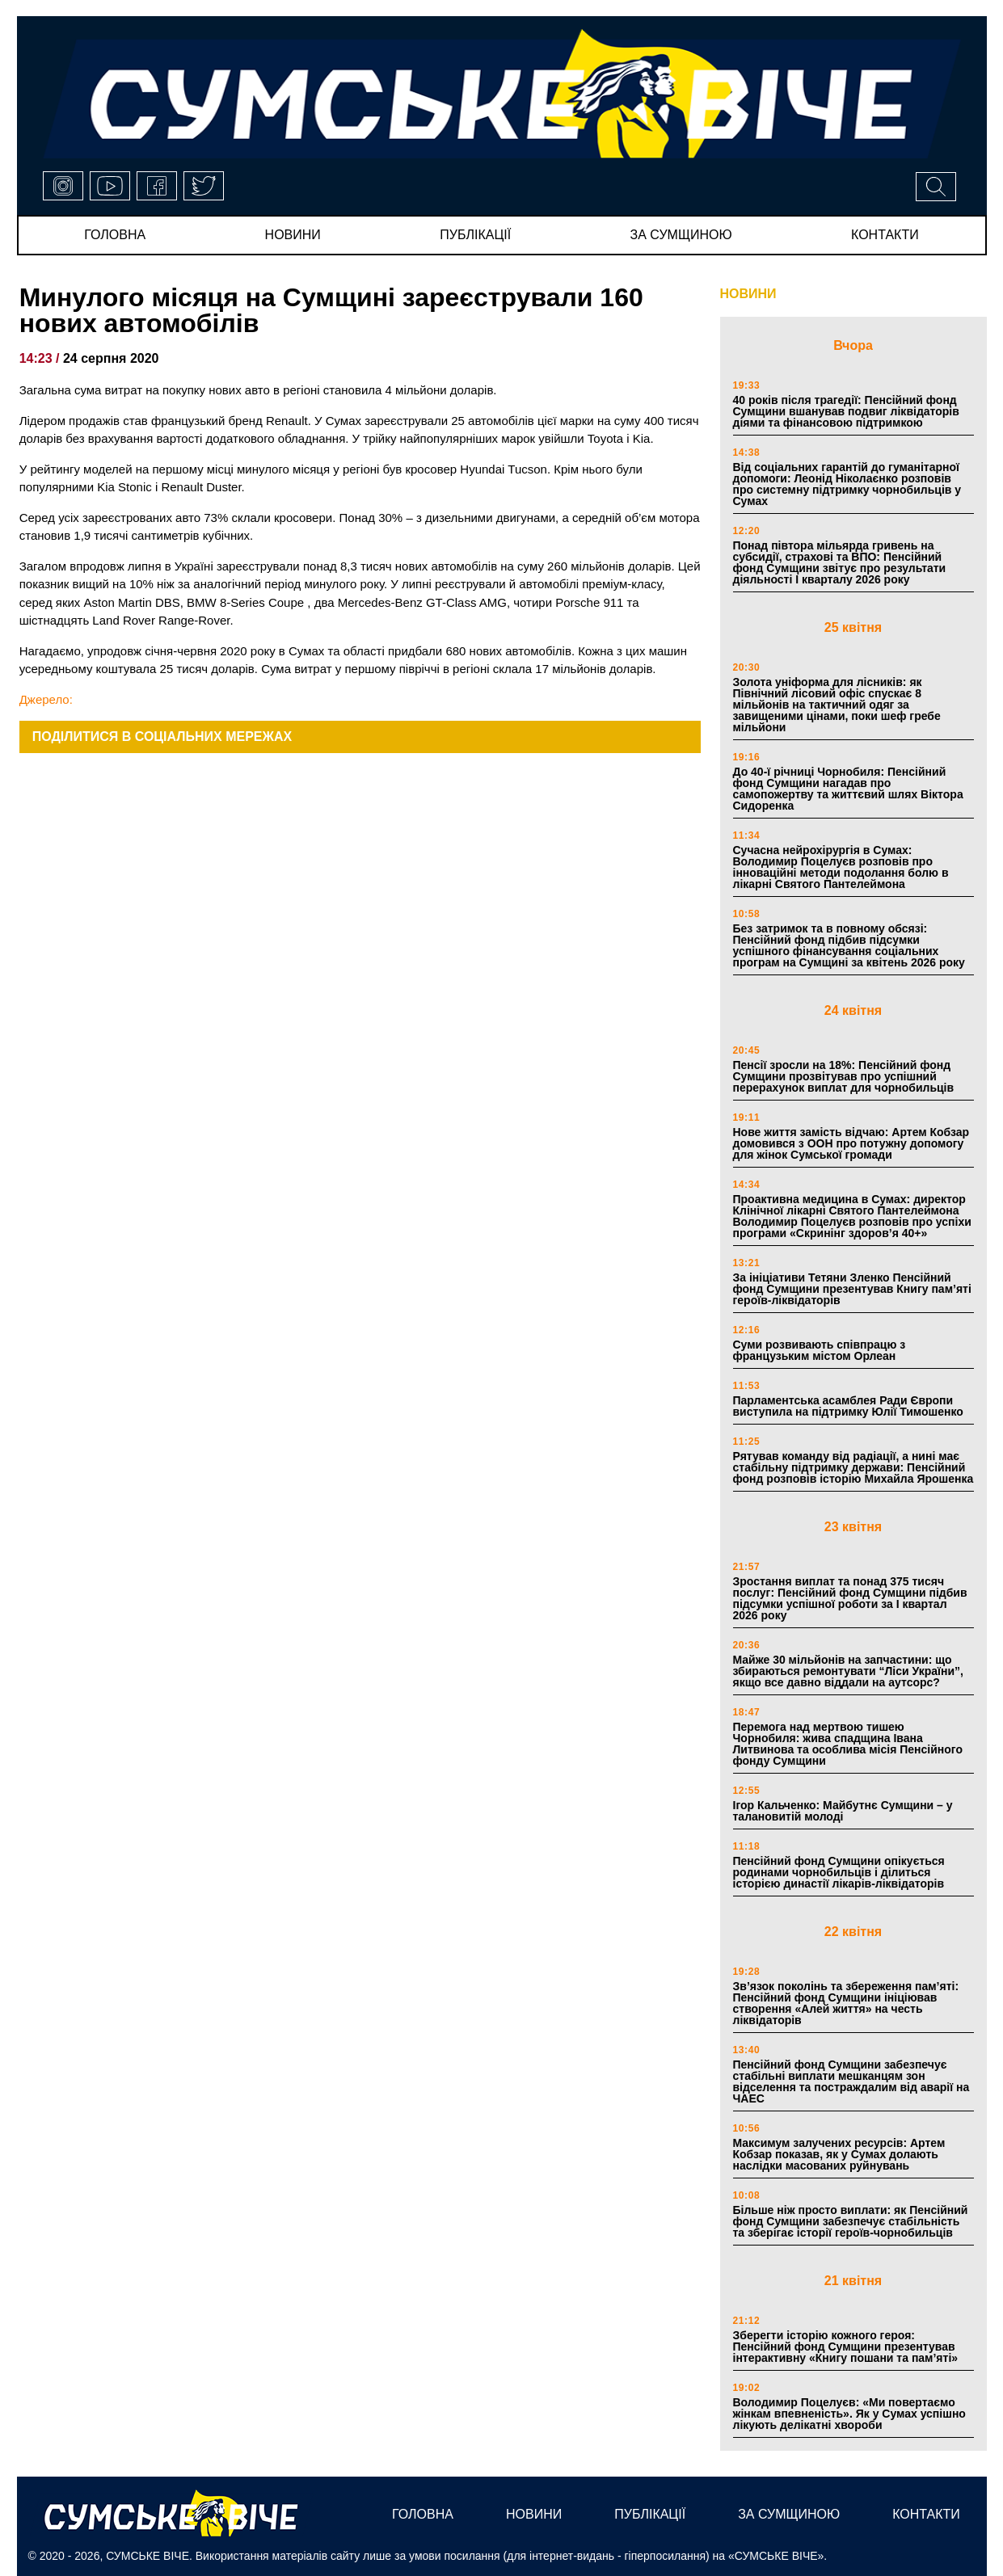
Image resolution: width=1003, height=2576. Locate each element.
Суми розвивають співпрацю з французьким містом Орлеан (819, 1350)
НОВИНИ (748, 294)
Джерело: (46, 699)
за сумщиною (681, 235)
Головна (114, 235)
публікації (475, 235)
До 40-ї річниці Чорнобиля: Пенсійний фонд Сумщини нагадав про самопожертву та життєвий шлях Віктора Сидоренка (848, 788)
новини (293, 235)
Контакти (885, 235)
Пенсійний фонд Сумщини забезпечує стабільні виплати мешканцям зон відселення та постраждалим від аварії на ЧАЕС (851, 2081)
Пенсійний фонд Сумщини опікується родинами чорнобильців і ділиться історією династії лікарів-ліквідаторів (839, 1872)
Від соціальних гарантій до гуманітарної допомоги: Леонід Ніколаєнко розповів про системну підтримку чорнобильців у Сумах (847, 484)
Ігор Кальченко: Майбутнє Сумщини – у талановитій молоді (843, 1811)
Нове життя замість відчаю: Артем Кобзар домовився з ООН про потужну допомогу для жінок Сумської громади (851, 1143)
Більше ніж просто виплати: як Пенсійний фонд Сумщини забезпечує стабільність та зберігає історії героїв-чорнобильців (850, 2221)
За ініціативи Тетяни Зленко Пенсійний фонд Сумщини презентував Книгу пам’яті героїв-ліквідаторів (852, 1289)
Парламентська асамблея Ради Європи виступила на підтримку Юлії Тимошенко (848, 1406)
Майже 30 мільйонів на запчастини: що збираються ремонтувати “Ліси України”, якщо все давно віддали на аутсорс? (848, 1671)
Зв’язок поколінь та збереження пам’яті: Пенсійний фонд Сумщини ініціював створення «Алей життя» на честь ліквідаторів (846, 2003)
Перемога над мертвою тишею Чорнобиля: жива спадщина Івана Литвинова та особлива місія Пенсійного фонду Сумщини (848, 1743)
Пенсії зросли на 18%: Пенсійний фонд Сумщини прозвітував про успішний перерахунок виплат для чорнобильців (844, 1076)
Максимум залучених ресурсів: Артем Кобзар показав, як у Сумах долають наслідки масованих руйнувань (839, 2154)
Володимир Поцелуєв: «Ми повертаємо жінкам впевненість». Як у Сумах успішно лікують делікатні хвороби (849, 2413)
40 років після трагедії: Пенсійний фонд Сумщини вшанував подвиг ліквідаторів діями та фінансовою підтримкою (846, 411)
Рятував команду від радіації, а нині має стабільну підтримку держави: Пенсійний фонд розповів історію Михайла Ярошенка (853, 1467)
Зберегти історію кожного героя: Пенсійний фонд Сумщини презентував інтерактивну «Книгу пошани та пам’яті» (846, 2346)
